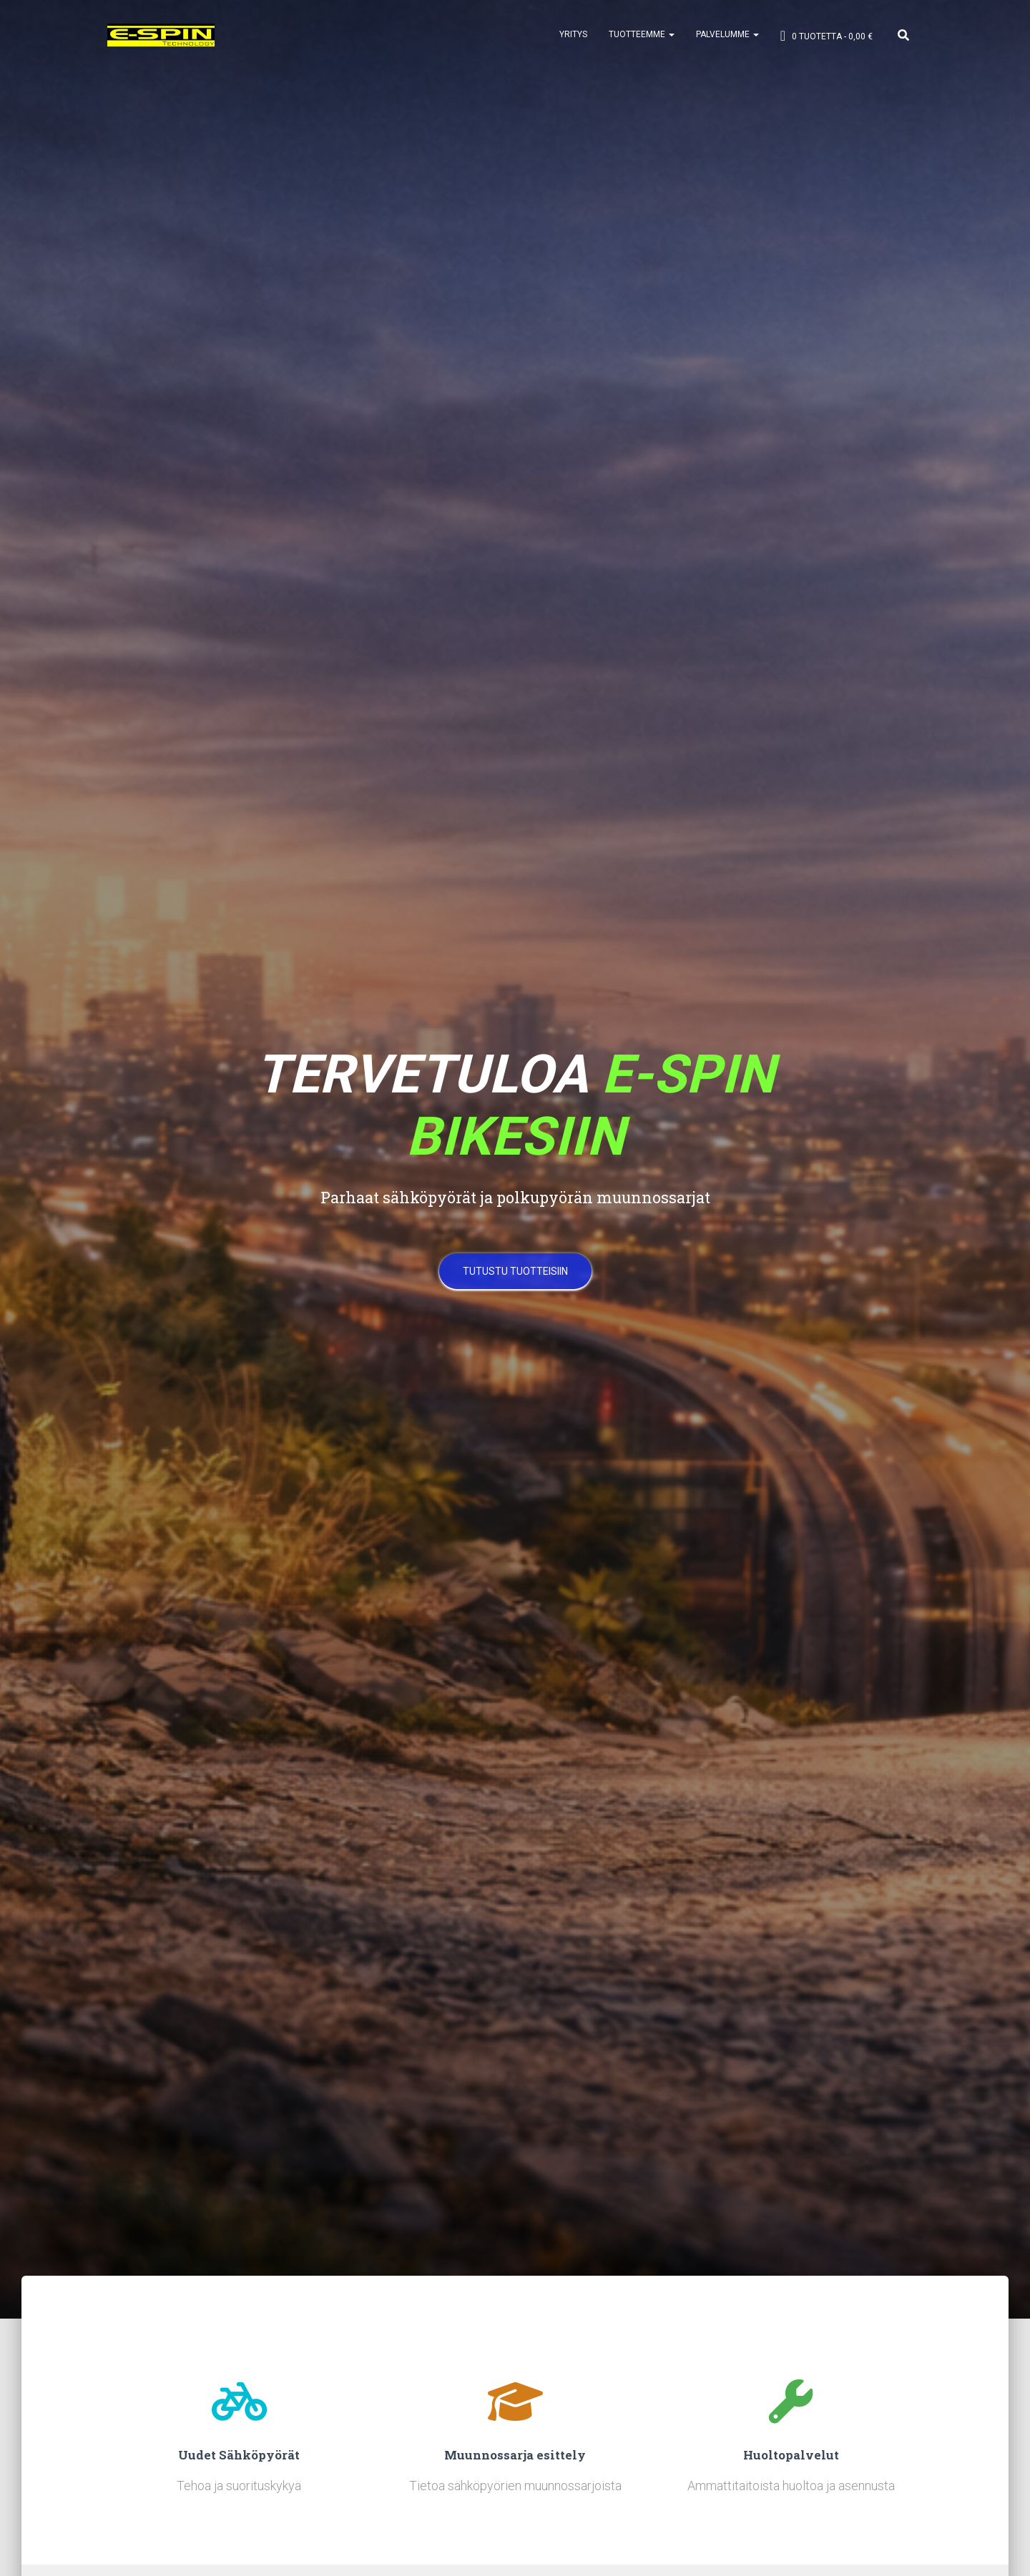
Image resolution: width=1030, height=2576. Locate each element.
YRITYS (573, 36)
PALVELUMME (727, 36)
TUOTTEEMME (642, 36)
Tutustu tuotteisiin (515, 1276)
